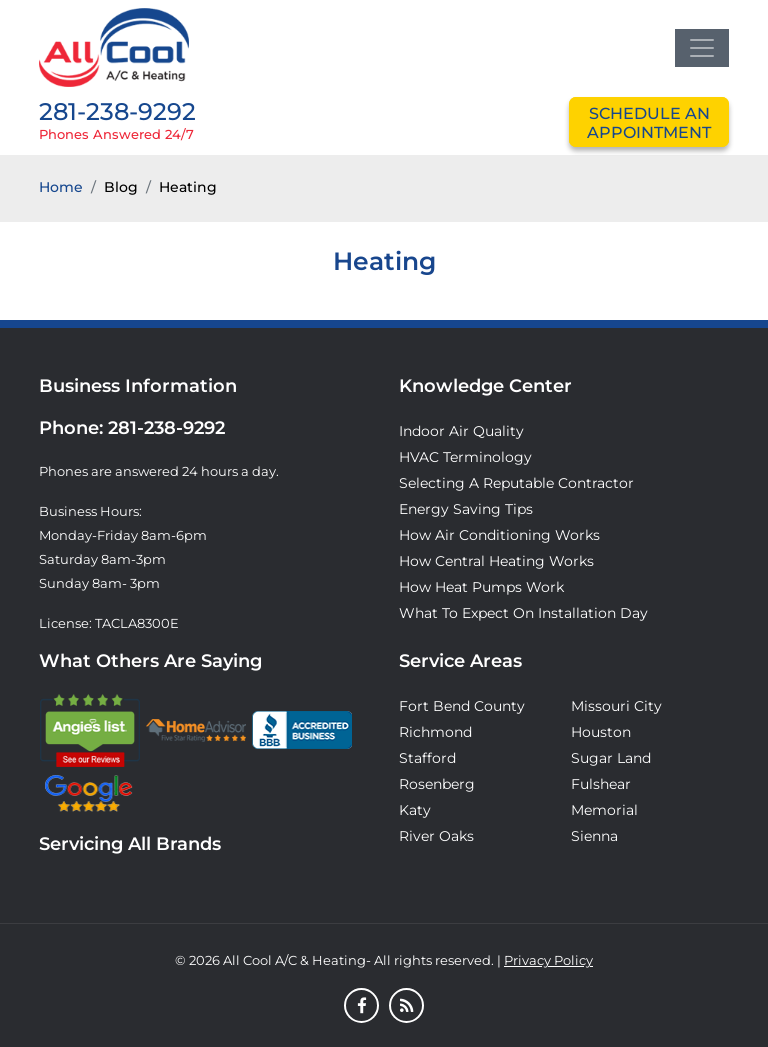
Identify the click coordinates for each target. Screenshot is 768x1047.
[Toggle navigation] (702, 48)
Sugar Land (611, 758)
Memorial (604, 810)
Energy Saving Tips (466, 509)
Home (61, 187)
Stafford (427, 758)
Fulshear (601, 784)
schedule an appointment (649, 123)
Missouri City (616, 706)
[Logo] (114, 46)
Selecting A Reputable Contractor (516, 483)
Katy (415, 810)
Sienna (594, 836)
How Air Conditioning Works (499, 535)
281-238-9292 (117, 111)
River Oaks (436, 836)
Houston (601, 732)
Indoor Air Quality (461, 431)
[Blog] (406, 1007)
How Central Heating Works (496, 561)
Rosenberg (437, 784)
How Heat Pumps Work (481, 587)
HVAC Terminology (465, 457)
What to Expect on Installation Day (523, 613)
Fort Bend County (462, 706)
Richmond (435, 732)
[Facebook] (361, 1007)
